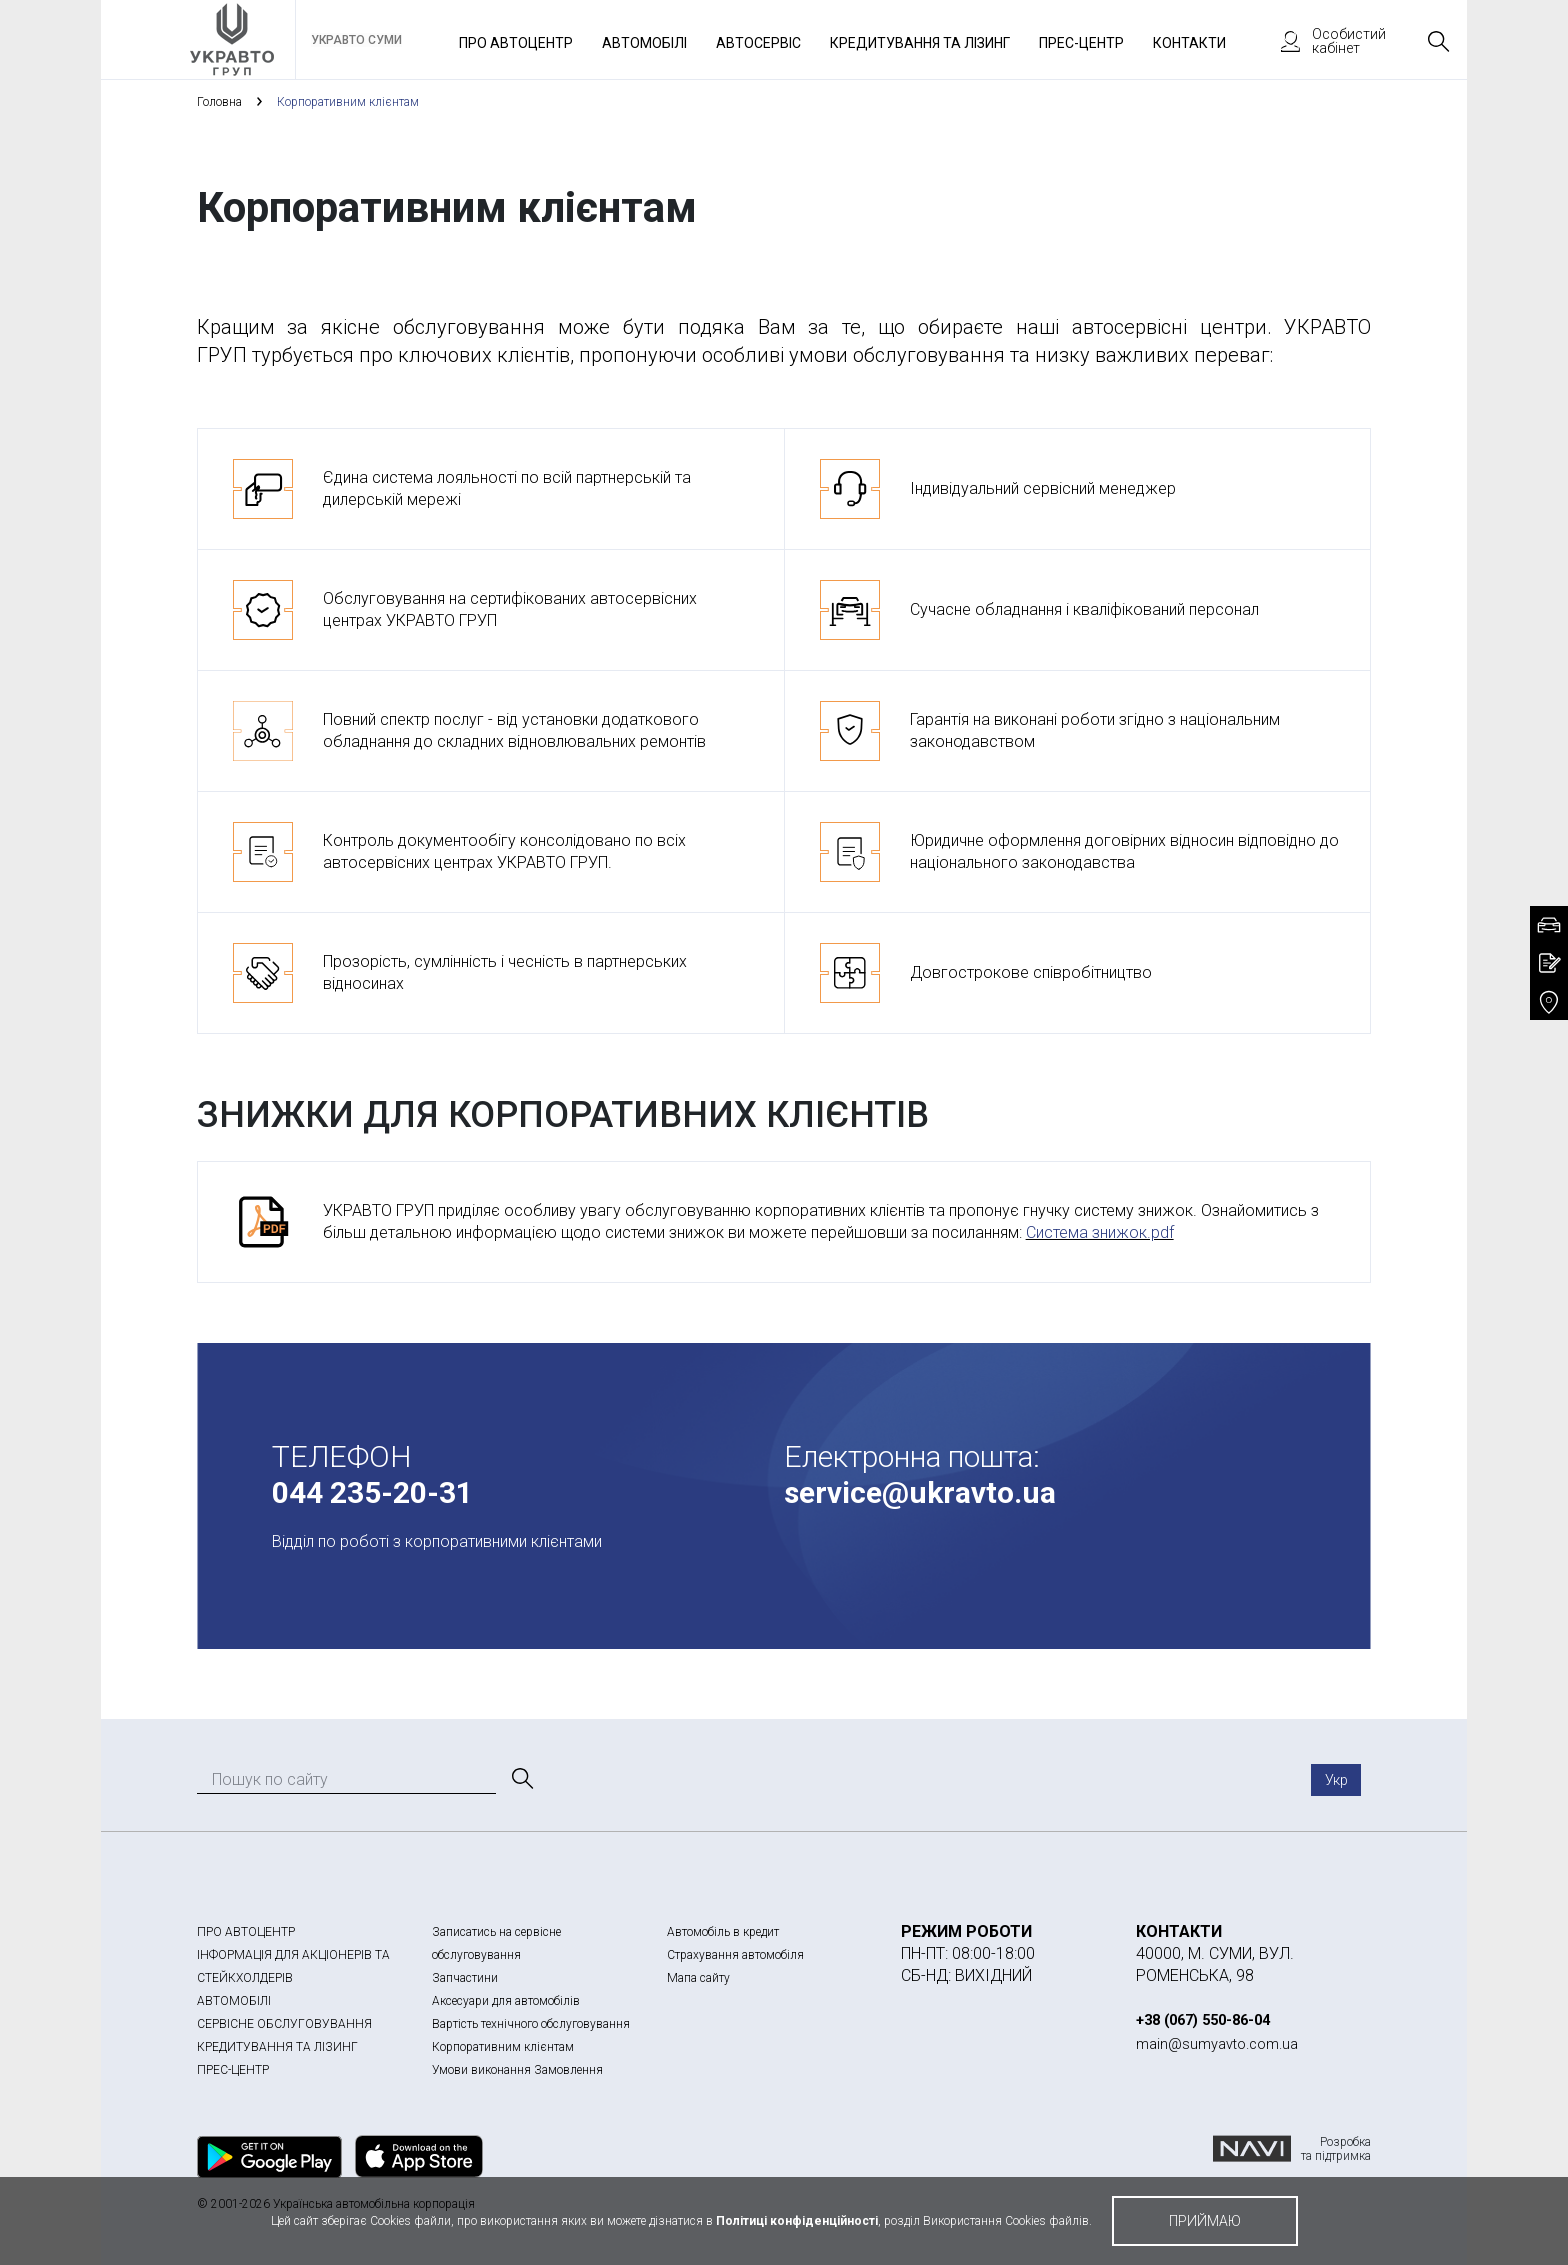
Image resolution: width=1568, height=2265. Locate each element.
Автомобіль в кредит (723, 1932)
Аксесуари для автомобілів (506, 2001)
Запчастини (465, 1978)
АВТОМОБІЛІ (234, 2001)
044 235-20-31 (372, 1492)
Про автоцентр (516, 43)
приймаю (1205, 2221)
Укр (1336, 1780)
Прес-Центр (1081, 43)
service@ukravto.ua (920, 1492)
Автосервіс (758, 43)
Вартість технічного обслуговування (531, 2024)
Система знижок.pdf (1100, 1232)
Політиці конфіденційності (797, 2221)
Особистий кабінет (1324, 41)
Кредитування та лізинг (920, 43)
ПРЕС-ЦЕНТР (233, 2070)
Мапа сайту (698, 1978)
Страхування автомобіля (735, 1955)
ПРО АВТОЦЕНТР (246, 1932)
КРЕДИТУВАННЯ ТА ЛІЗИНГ (277, 2047)
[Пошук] (521, 1779)
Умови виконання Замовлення (517, 2070)
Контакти (1189, 43)
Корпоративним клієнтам (503, 2047)
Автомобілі (644, 43)
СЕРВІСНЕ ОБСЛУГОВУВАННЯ (284, 2024)
